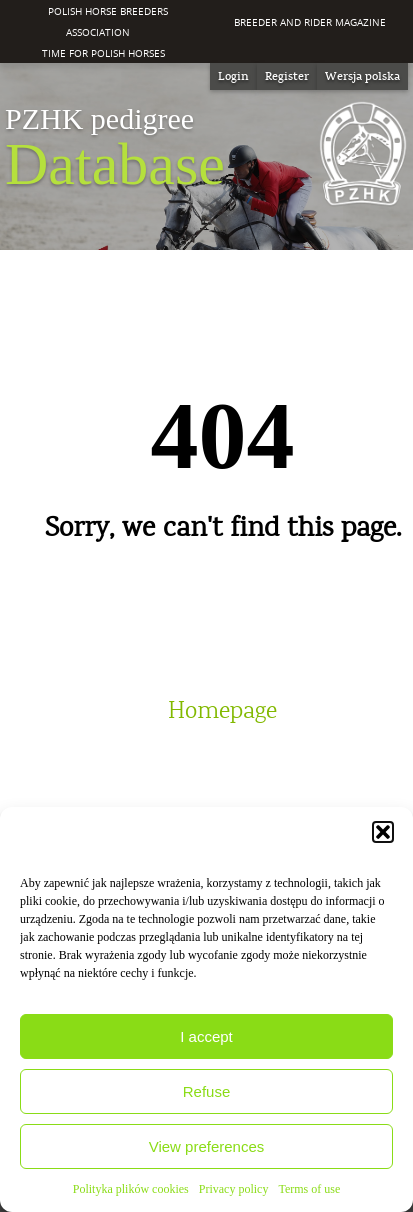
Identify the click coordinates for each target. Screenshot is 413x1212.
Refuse (207, 1091)
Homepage (222, 711)
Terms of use (309, 1189)
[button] (383, 832)
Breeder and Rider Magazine (310, 22)
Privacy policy (234, 1189)
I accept (206, 1036)
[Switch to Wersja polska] (362, 76)
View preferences (207, 1146)
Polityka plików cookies (131, 1189)
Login (233, 76)
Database (115, 149)
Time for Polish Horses (103, 53)
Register (287, 76)
